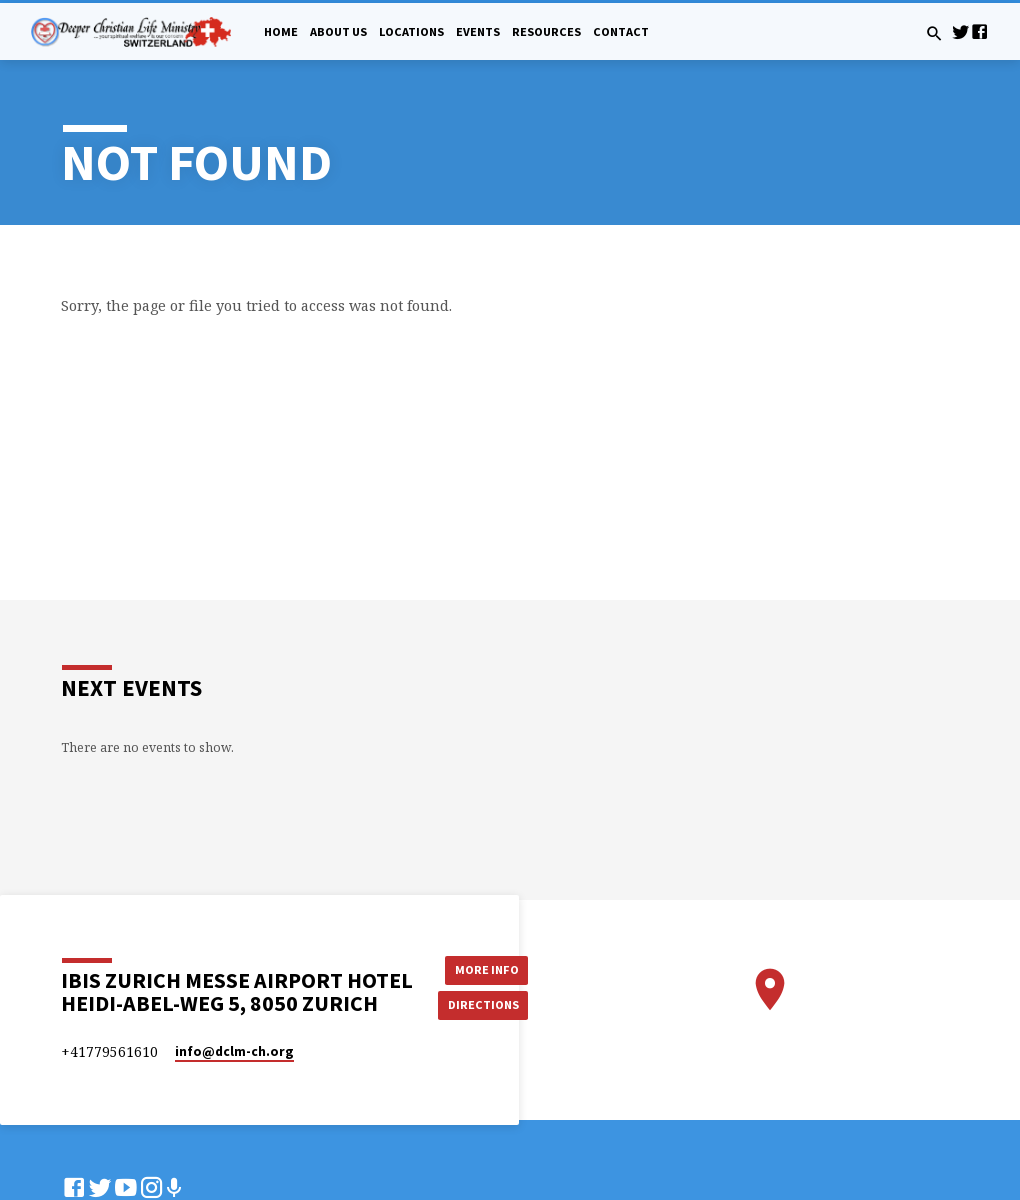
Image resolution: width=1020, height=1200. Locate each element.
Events (478, 31)
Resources (546, 31)
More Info (484, 968)
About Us (338, 31)
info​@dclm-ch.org (234, 1051)
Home (281, 31)
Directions (484, 1004)
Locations (411, 31)
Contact (621, 31)
